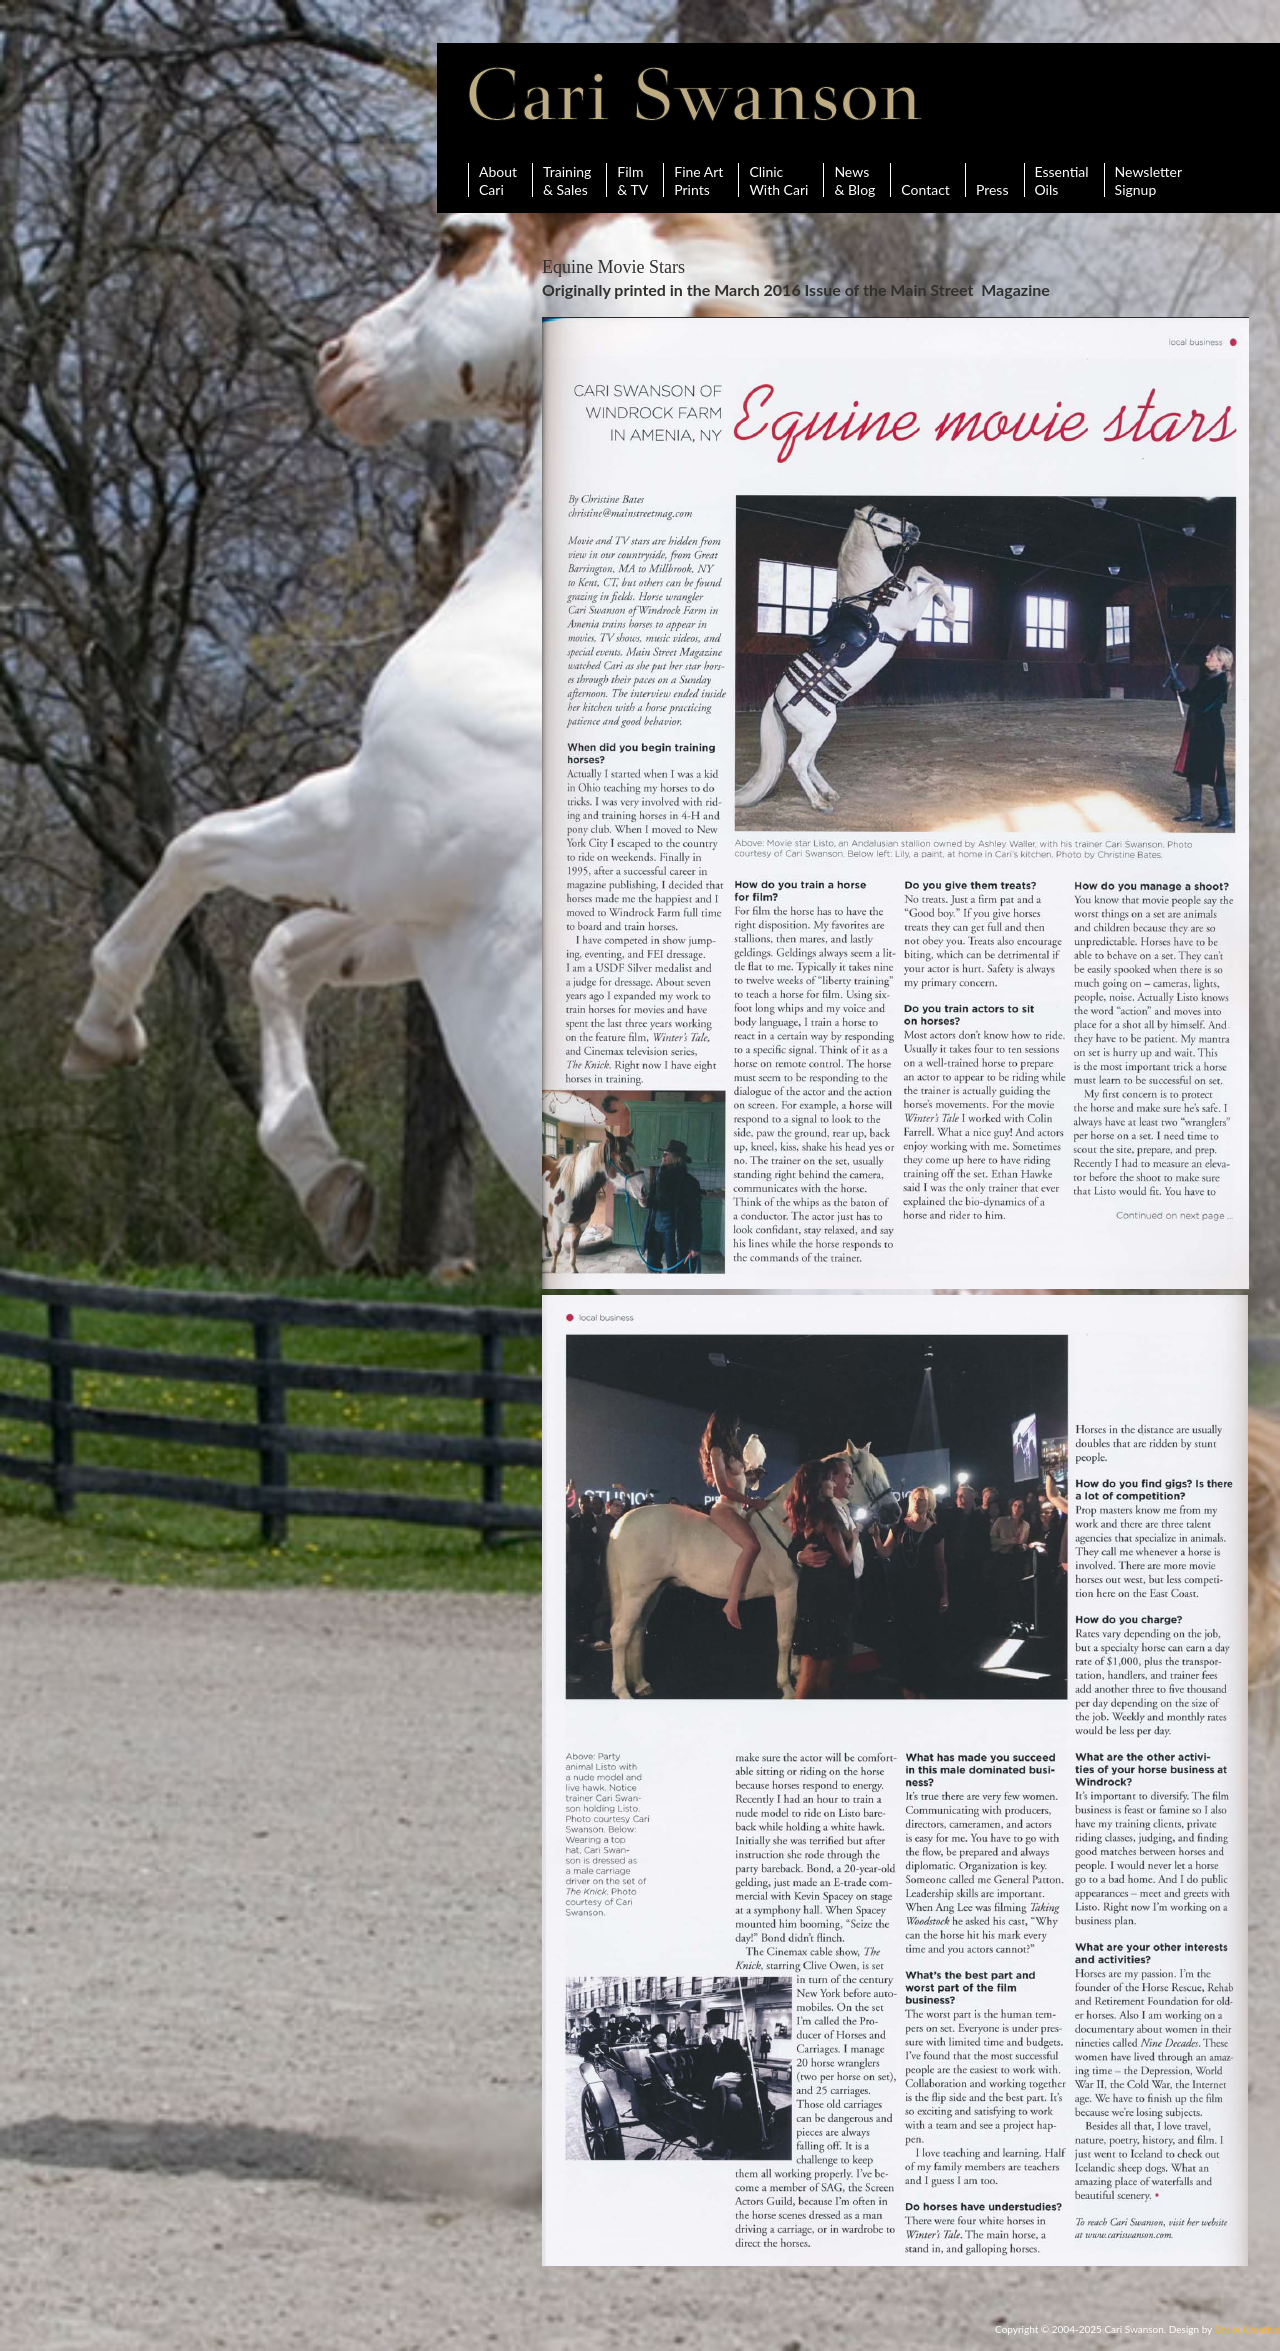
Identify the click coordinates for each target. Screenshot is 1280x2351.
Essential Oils (1062, 180)
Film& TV (632, 180)
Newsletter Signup (1148, 180)
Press (992, 180)
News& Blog (854, 180)
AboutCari (498, 180)
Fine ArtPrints (698, 180)
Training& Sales (567, 180)
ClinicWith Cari (778, 180)
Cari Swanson (695, 94)
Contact (925, 180)
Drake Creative (1247, 2329)
